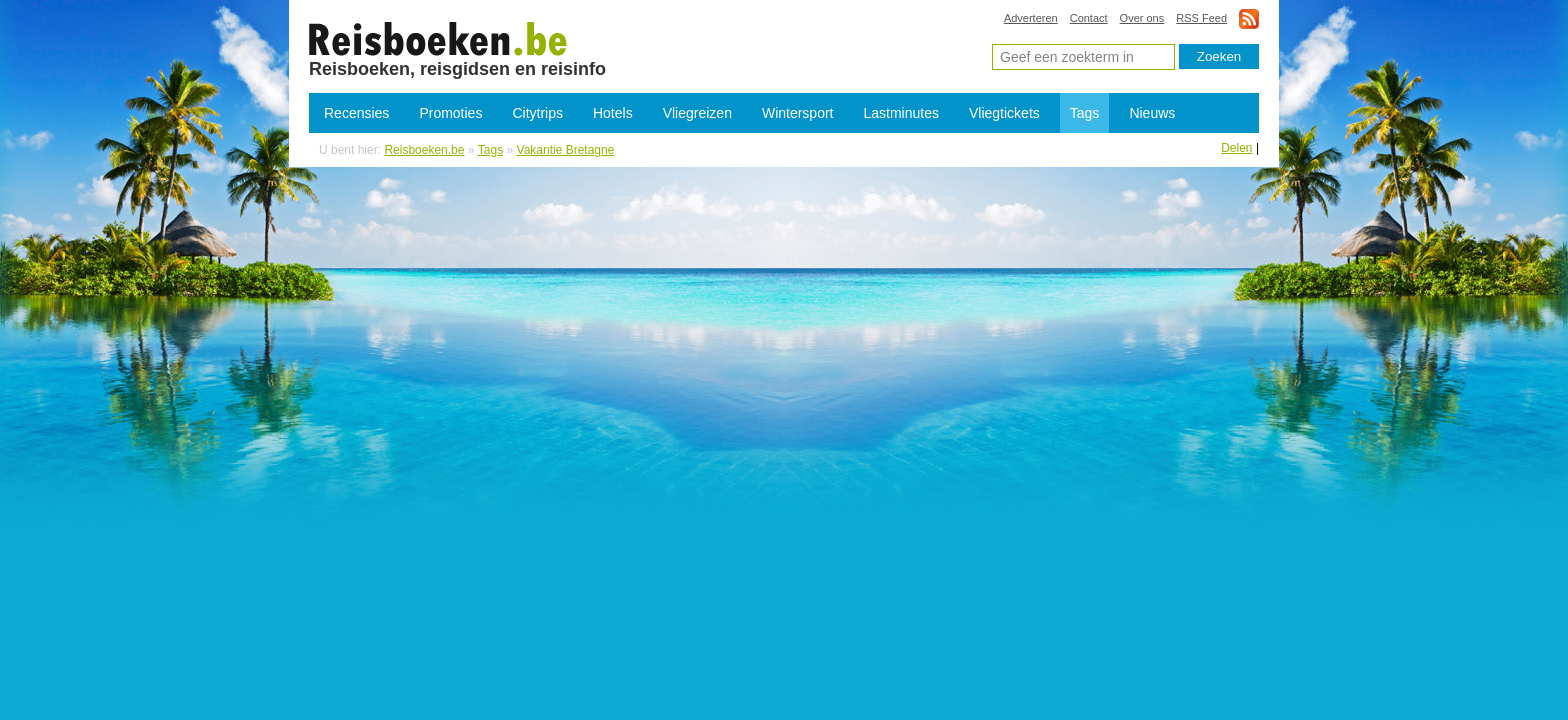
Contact (1089, 18)
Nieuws (1152, 113)
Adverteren (1031, 18)
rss (1249, 18)
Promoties (450, 113)
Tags (1085, 113)
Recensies (356, 113)
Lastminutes (901, 113)
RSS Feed (1201, 18)
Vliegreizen (697, 113)
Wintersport (798, 113)
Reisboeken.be (424, 150)
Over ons (1142, 18)
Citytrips (537, 113)
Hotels (613, 113)
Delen (1236, 148)
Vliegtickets (1004, 113)
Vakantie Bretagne (438, 38)
